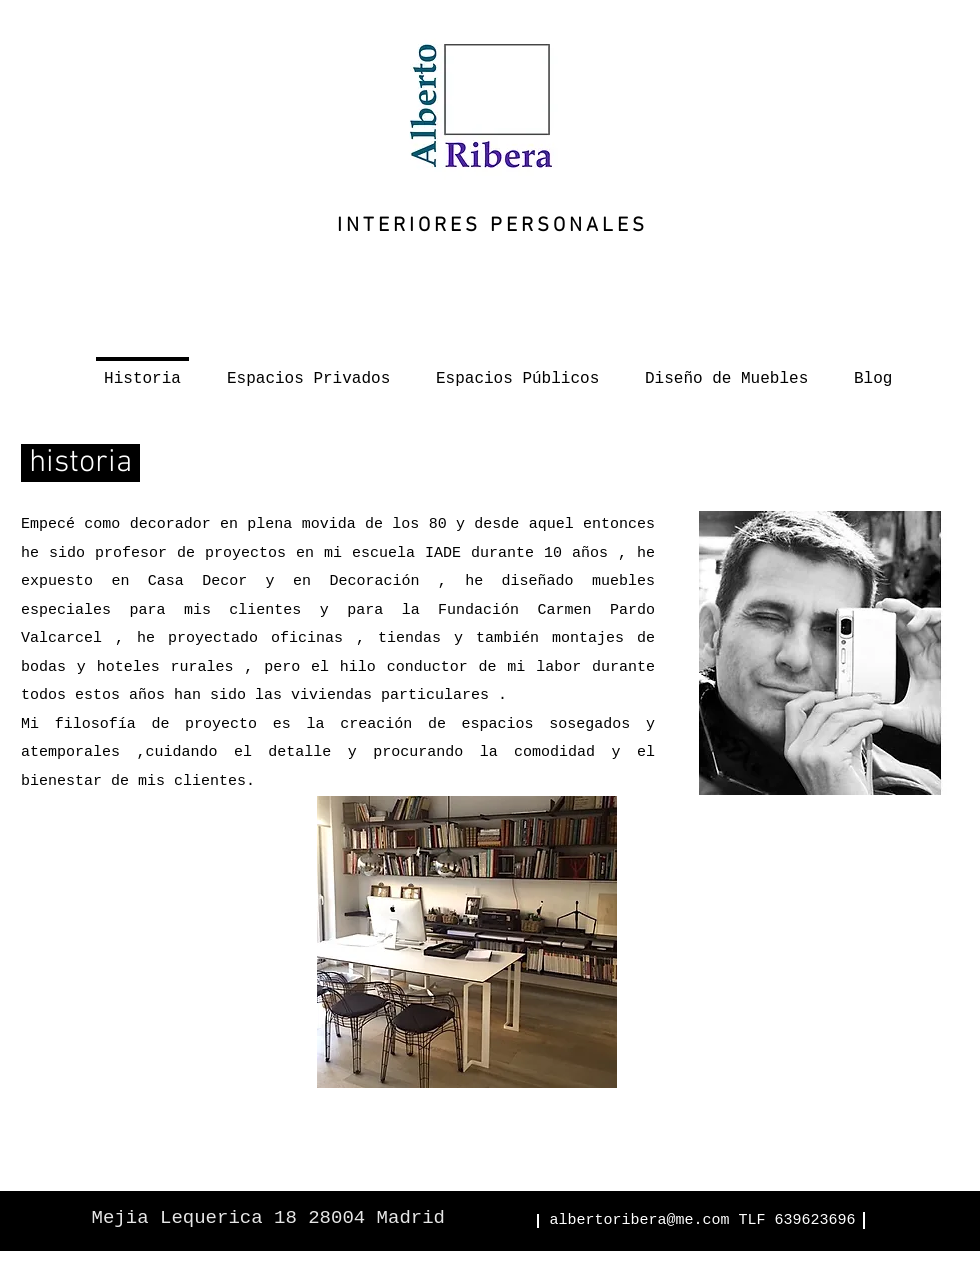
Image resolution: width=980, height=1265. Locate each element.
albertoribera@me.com (639, 1220)
